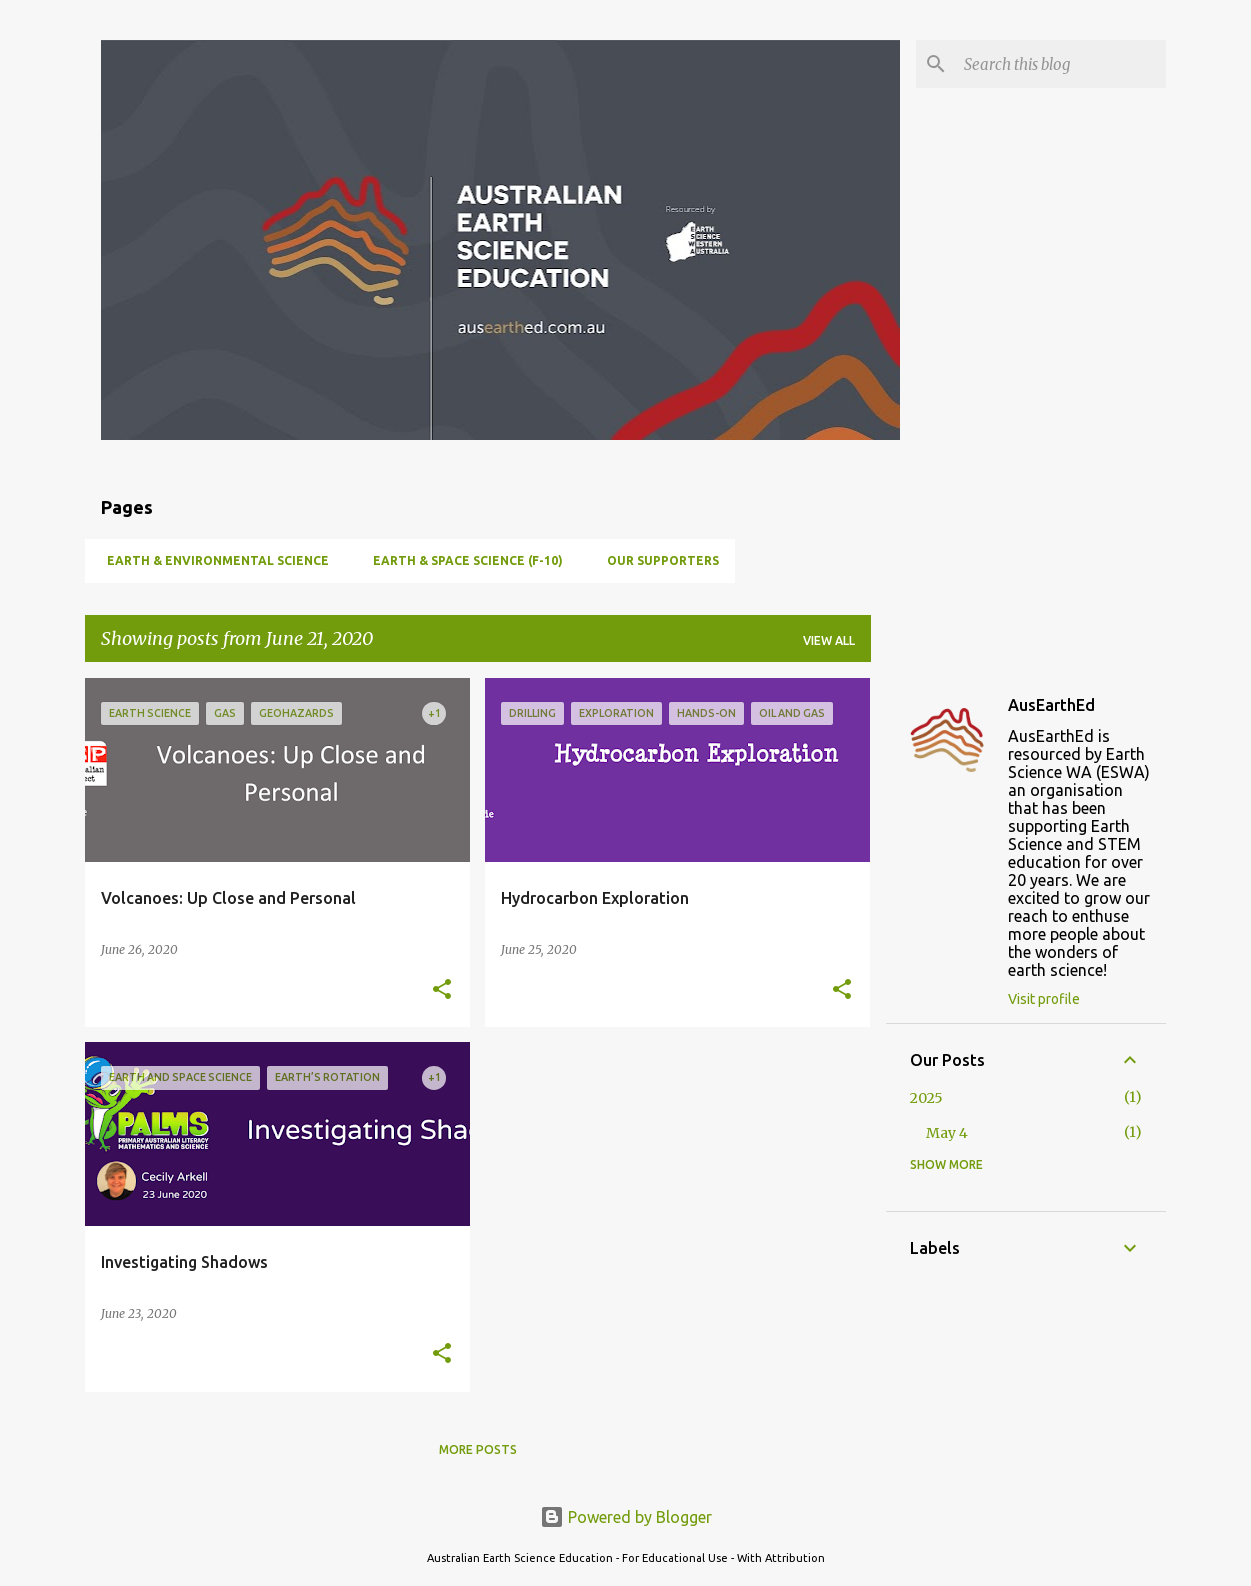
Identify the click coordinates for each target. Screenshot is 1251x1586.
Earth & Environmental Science (212, 560)
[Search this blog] (1061, 64)
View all (829, 640)
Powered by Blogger (626, 1517)
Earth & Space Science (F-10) (462, 560)
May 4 (947, 1133)
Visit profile (1044, 999)
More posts (478, 1449)
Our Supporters (657, 560)
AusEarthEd (1051, 705)
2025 (926, 1098)
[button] (442, 990)
